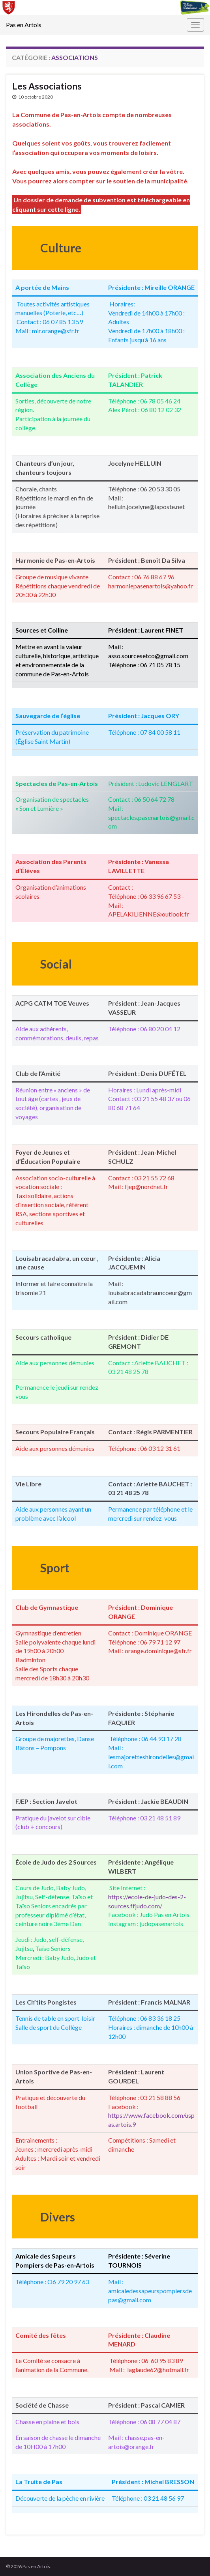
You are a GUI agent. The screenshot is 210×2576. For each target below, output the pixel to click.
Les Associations (47, 85)
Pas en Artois (23, 24)
